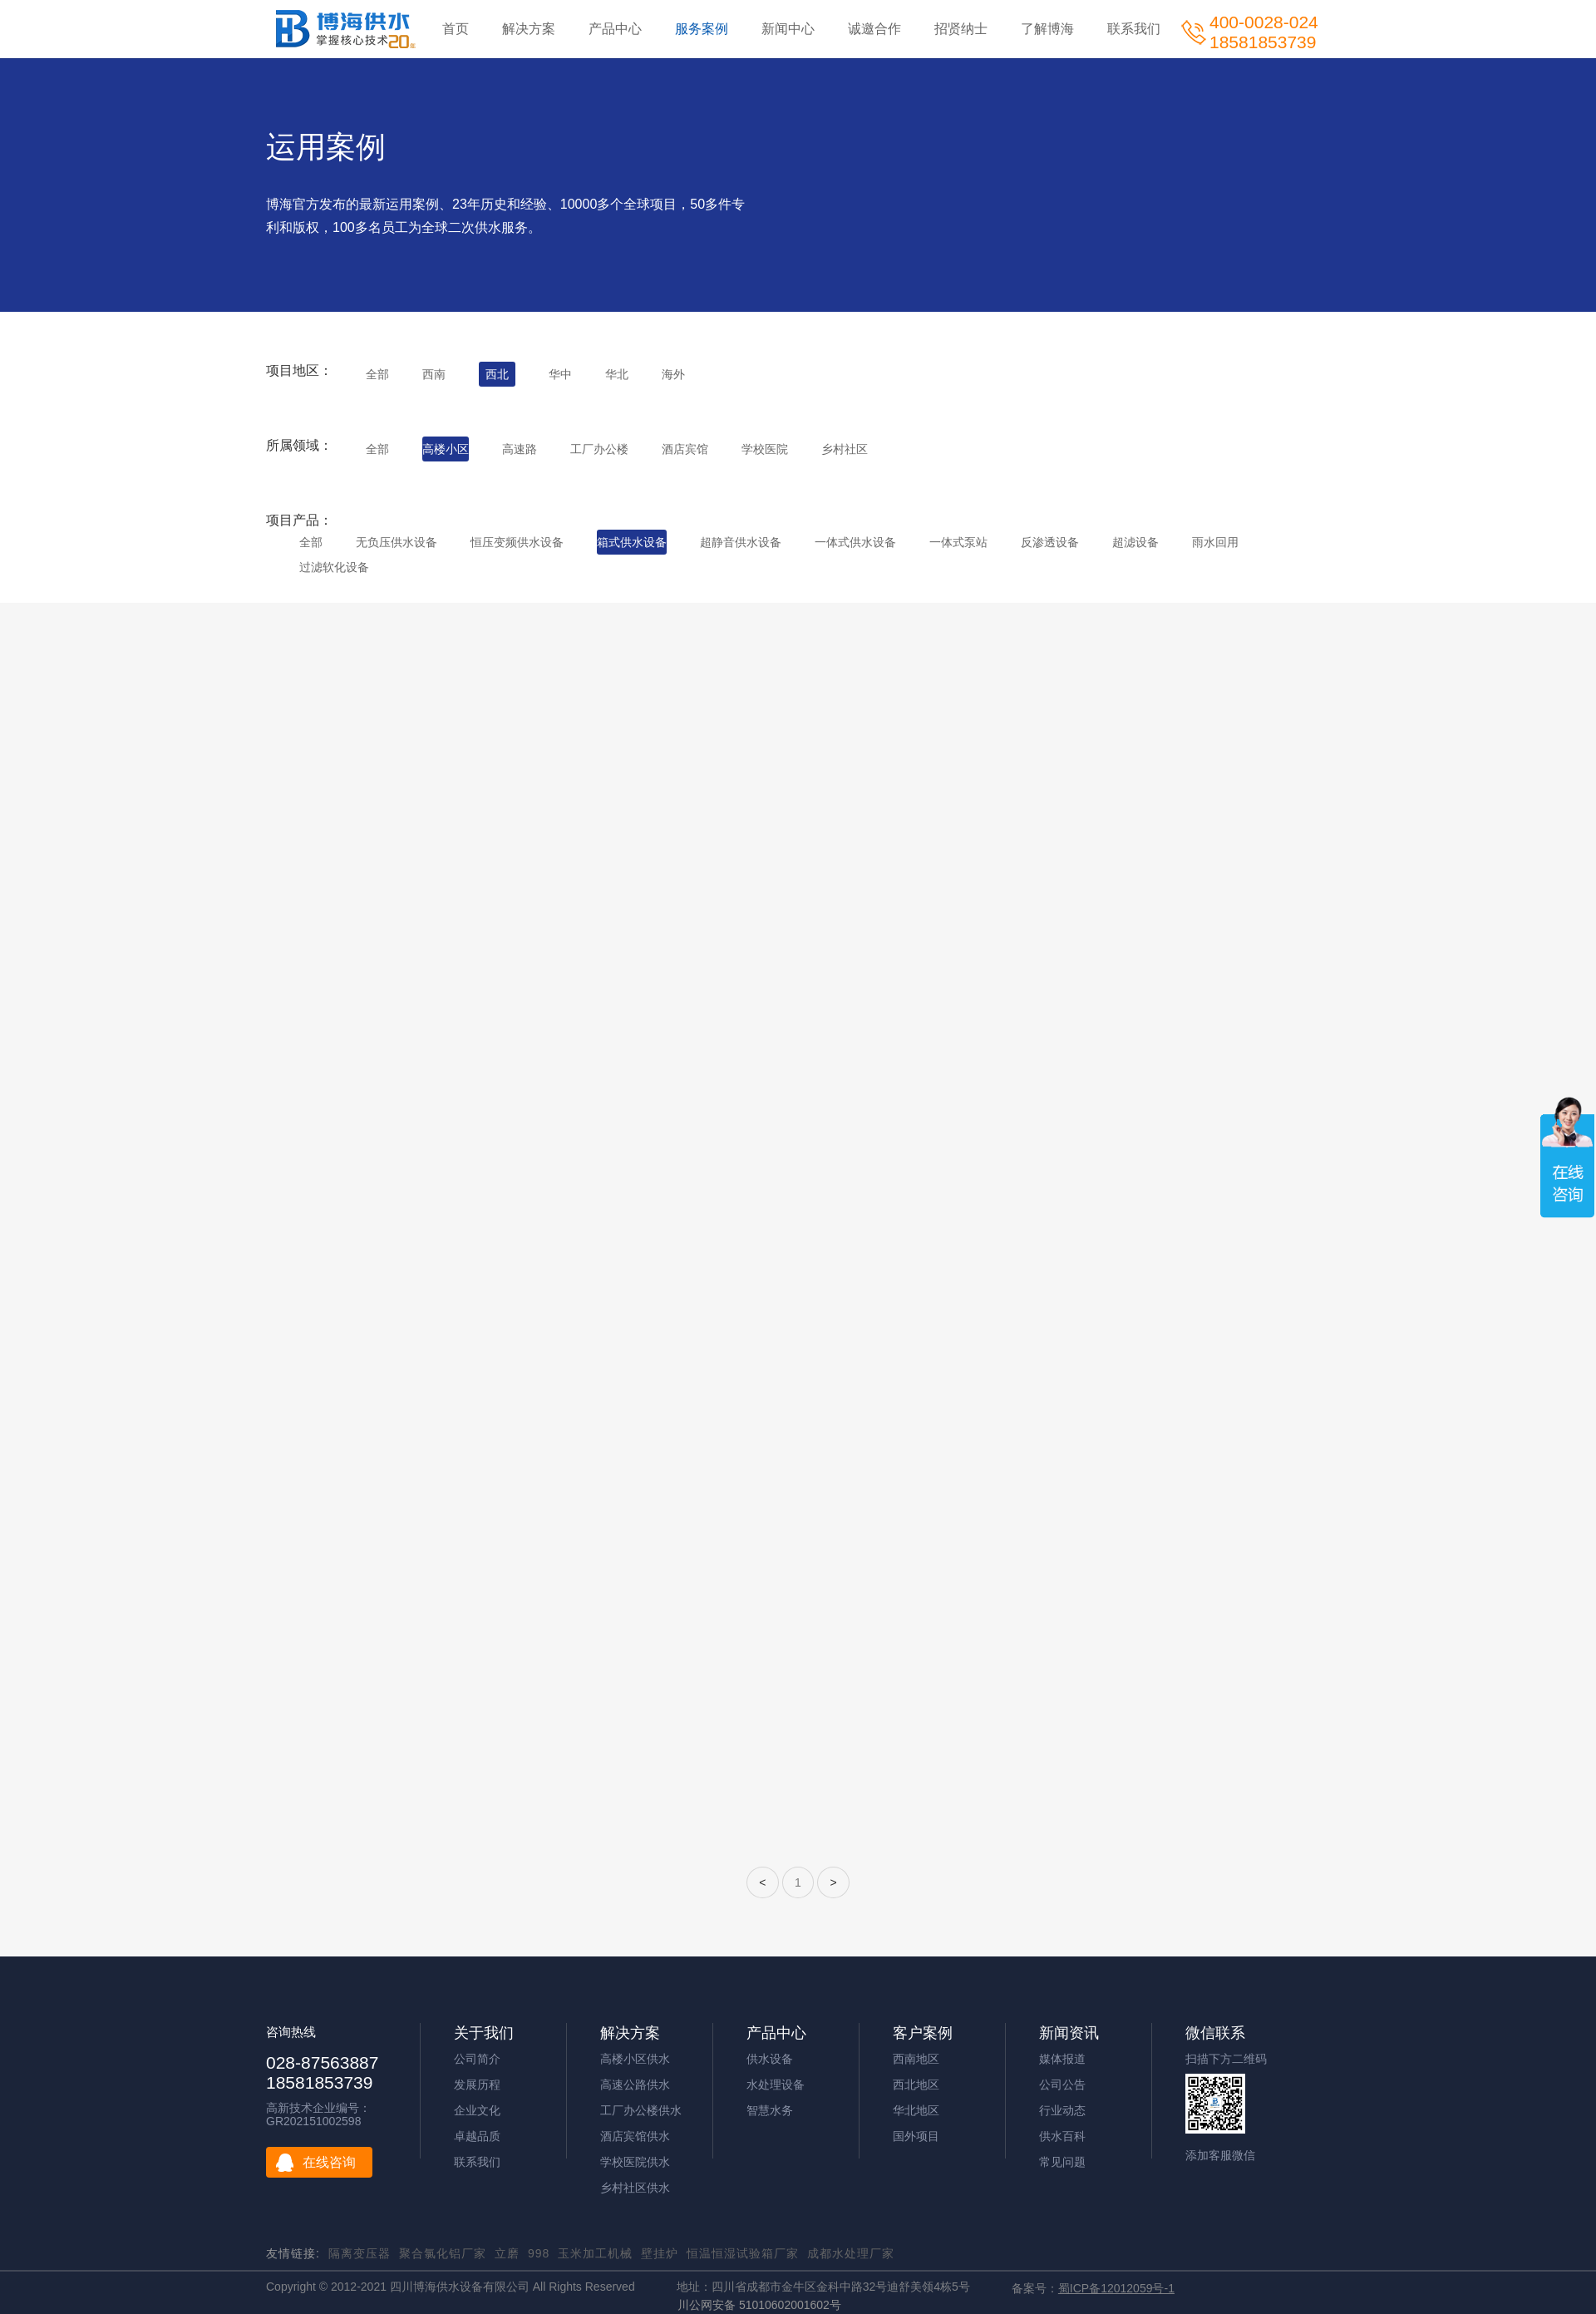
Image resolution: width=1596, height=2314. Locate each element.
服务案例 (701, 29)
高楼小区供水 (635, 2058)
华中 (560, 374)
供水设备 (769, 2058)
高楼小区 (445, 449)
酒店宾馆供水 (635, 2136)
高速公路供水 (635, 2084)
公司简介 (477, 2058)
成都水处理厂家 (850, 2253)
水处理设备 (775, 2084)
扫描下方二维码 (1226, 2058)
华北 (616, 374)
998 (538, 2253)
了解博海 (1047, 29)
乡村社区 (844, 449)
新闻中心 (788, 29)
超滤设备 (1135, 542)
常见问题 (1062, 2161)
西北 (497, 374)
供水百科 (1062, 2136)
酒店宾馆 (685, 449)
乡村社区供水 (635, 2187)
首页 (455, 29)
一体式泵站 (958, 542)
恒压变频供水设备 (517, 542)
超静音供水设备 (740, 542)
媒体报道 (1062, 2058)
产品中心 (615, 29)
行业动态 (1062, 2110)
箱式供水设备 (632, 542)
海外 (673, 374)
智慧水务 (769, 2110)
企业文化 (477, 2110)
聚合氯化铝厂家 (442, 2253)
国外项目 (916, 2136)
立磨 (507, 2253)
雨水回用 (1215, 542)
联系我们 (1133, 29)
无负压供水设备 (396, 542)
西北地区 (916, 2084)
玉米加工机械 (595, 2253)
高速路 (519, 449)
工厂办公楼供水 (641, 2110)
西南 (434, 374)
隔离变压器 (359, 2253)
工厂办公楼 (599, 449)
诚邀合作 (874, 29)
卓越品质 (477, 2136)
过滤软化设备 (334, 567)
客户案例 (923, 2033)
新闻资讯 (1069, 2033)
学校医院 (764, 449)
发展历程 (477, 2084)
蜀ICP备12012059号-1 (1116, 2288)
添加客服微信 (1220, 2155)
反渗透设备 (1050, 542)
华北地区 (916, 2110)
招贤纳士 (961, 29)
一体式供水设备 (855, 542)
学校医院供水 (635, 2161)
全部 (377, 374)
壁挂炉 (659, 2253)
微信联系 (1215, 2033)
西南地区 (916, 2058)
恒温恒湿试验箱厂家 (743, 2253)
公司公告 (1062, 2084)
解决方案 (528, 29)
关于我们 (484, 2033)
